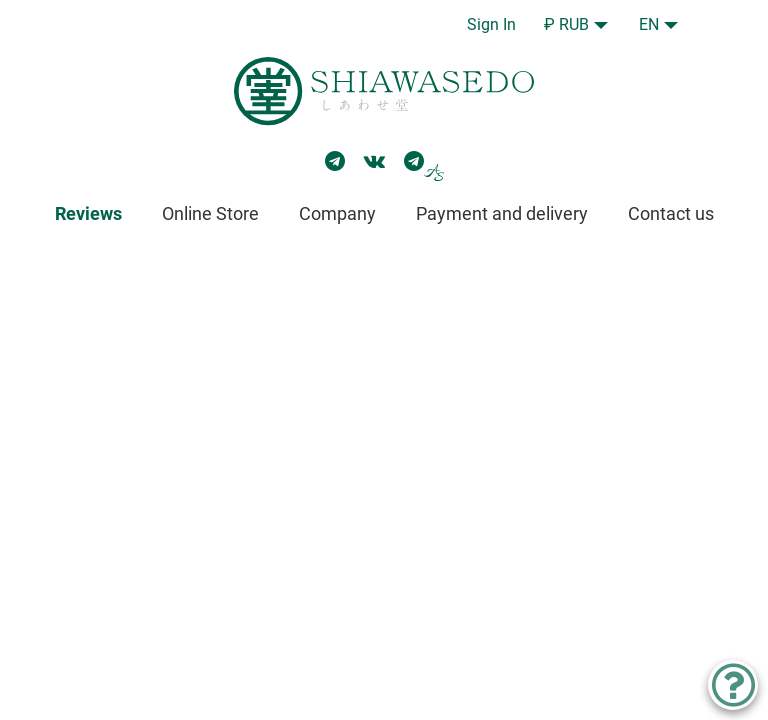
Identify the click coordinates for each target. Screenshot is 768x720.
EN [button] (649, 24)
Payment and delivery (502, 213)
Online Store (210, 213)
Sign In (491, 24)
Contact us (671, 213)
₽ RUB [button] (566, 24)
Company (337, 213)
